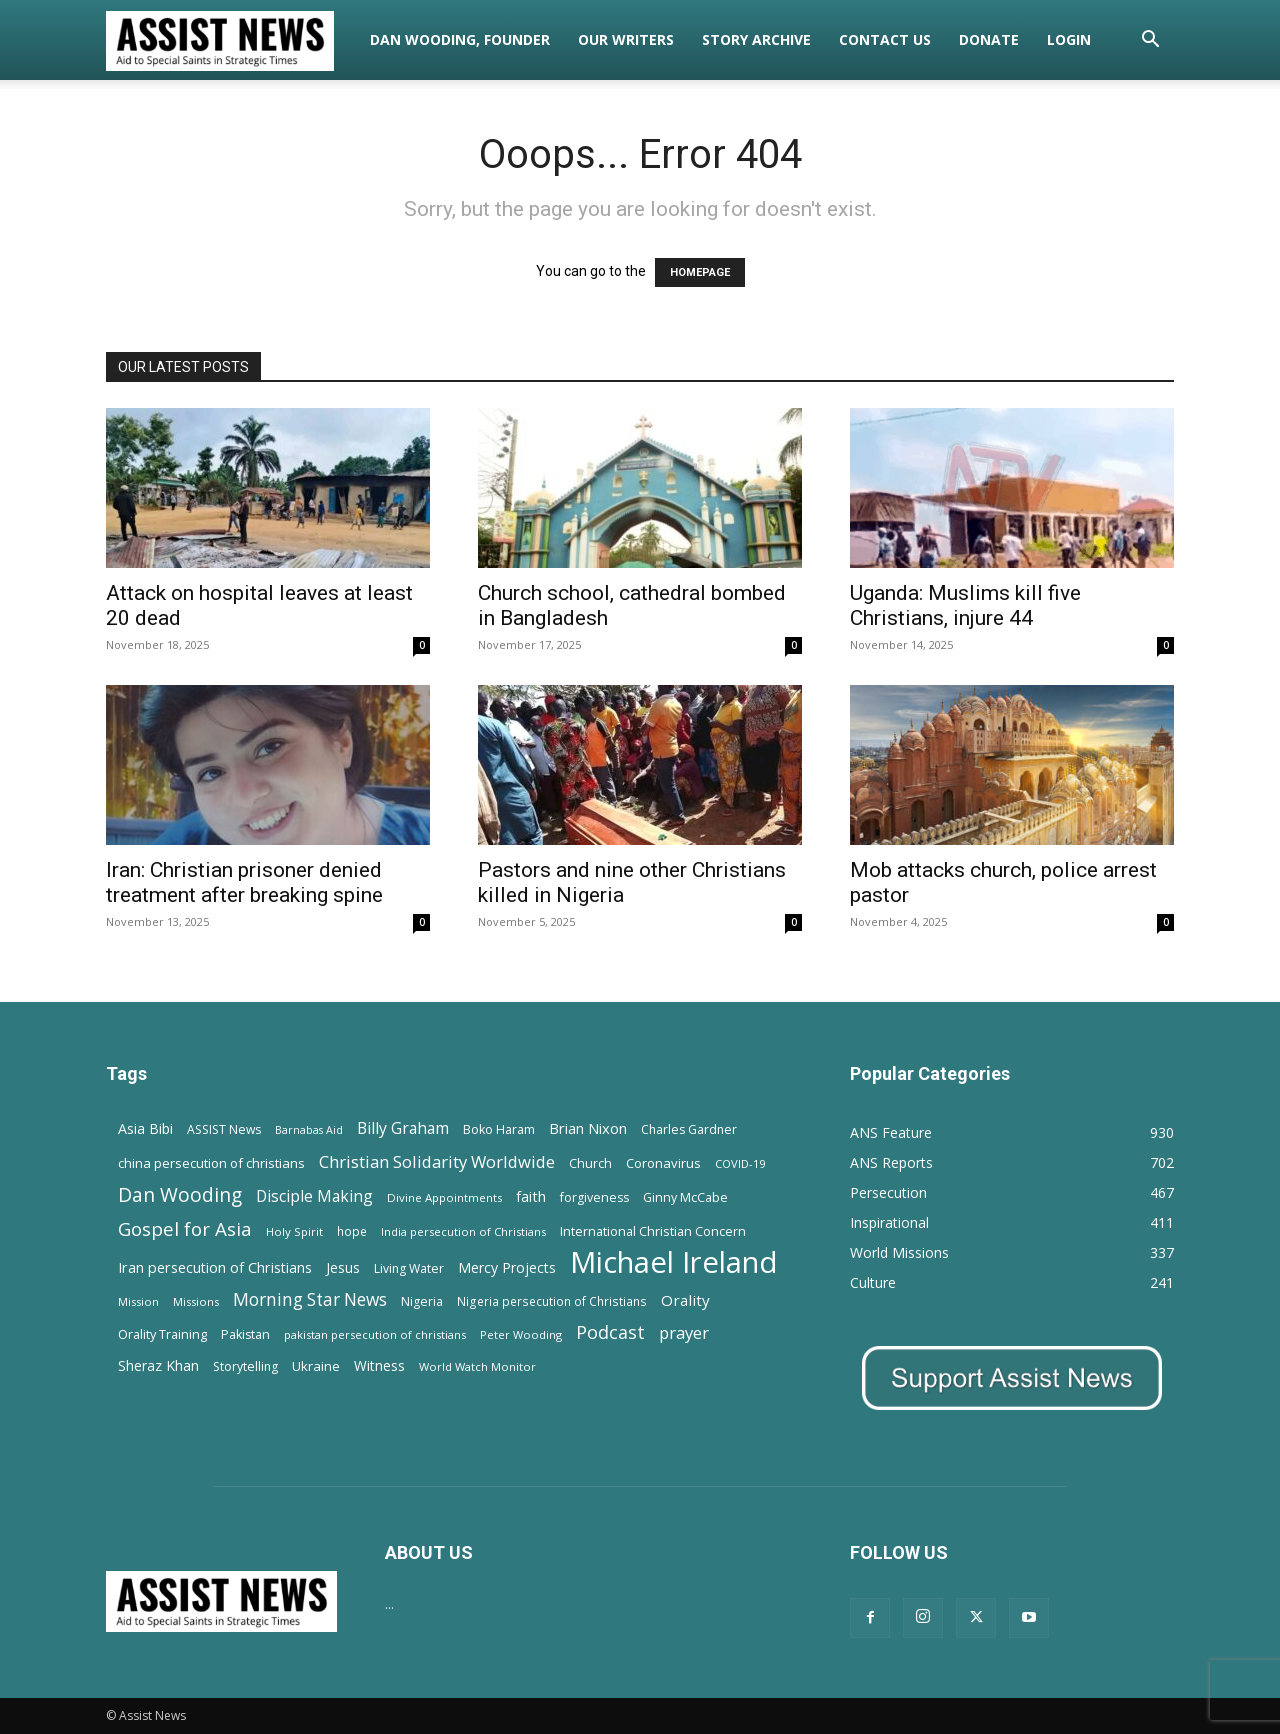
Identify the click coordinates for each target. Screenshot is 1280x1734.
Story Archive (756, 39)
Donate (989, 39)
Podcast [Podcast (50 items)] (610, 1332)
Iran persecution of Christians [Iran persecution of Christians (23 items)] (215, 1267)
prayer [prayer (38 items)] (684, 1332)
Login (1069, 39)
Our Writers (626, 39)
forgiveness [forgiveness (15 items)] (594, 1197)
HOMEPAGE (700, 272)
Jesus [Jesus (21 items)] (343, 1267)
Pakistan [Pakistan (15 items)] (245, 1334)
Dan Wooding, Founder (460, 39)
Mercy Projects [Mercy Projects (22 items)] (507, 1267)
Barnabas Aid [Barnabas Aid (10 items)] (309, 1130)
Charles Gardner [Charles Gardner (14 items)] (689, 1129)
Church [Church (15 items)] (590, 1163)
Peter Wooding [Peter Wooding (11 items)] (521, 1334)
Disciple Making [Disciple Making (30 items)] (314, 1196)
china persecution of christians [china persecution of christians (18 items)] (211, 1163)
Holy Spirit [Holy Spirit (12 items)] (294, 1231)
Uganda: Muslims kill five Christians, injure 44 (965, 605)
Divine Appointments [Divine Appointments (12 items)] (444, 1197)
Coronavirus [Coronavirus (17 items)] (663, 1163)
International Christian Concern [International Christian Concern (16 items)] (653, 1231)
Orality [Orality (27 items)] (685, 1300)
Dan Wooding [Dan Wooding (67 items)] (180, 1194)
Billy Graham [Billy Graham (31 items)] (403, 1128)
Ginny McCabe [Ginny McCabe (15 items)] (685, 1197)
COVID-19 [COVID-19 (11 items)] (740, 1163)
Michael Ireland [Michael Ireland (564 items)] (674, 1262)
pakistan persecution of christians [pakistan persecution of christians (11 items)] (375, 1334)
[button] (1150, 41)
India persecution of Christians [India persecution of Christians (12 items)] (463, 1231)
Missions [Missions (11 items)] (196, 1301)
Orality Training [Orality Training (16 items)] (162, 1334)
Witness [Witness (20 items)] (379, 1365)
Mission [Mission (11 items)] (138, 1301)
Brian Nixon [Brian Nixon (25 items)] (588, 1128)
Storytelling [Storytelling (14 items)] (245, 1366)
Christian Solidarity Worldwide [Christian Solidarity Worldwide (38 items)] (437, 1161)
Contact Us (885, 39)
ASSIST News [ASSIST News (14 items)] (224, 1129)
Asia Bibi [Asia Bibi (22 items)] (145, 1128)
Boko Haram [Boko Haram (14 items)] (499, 1129)
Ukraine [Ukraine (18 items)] (316, 1366)
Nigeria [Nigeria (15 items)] (422, 1301)
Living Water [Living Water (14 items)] (409, 1268)
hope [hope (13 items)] (352, 1231)
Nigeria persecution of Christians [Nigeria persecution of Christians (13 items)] (552, 1301)
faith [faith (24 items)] (531, 1196)
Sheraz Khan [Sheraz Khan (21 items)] (158, 1365)
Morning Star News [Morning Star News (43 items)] (310, 1299)
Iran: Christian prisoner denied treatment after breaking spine (244, 882)
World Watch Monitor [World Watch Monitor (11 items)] (477, 1366)
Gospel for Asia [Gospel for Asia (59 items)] (185, 1228)
